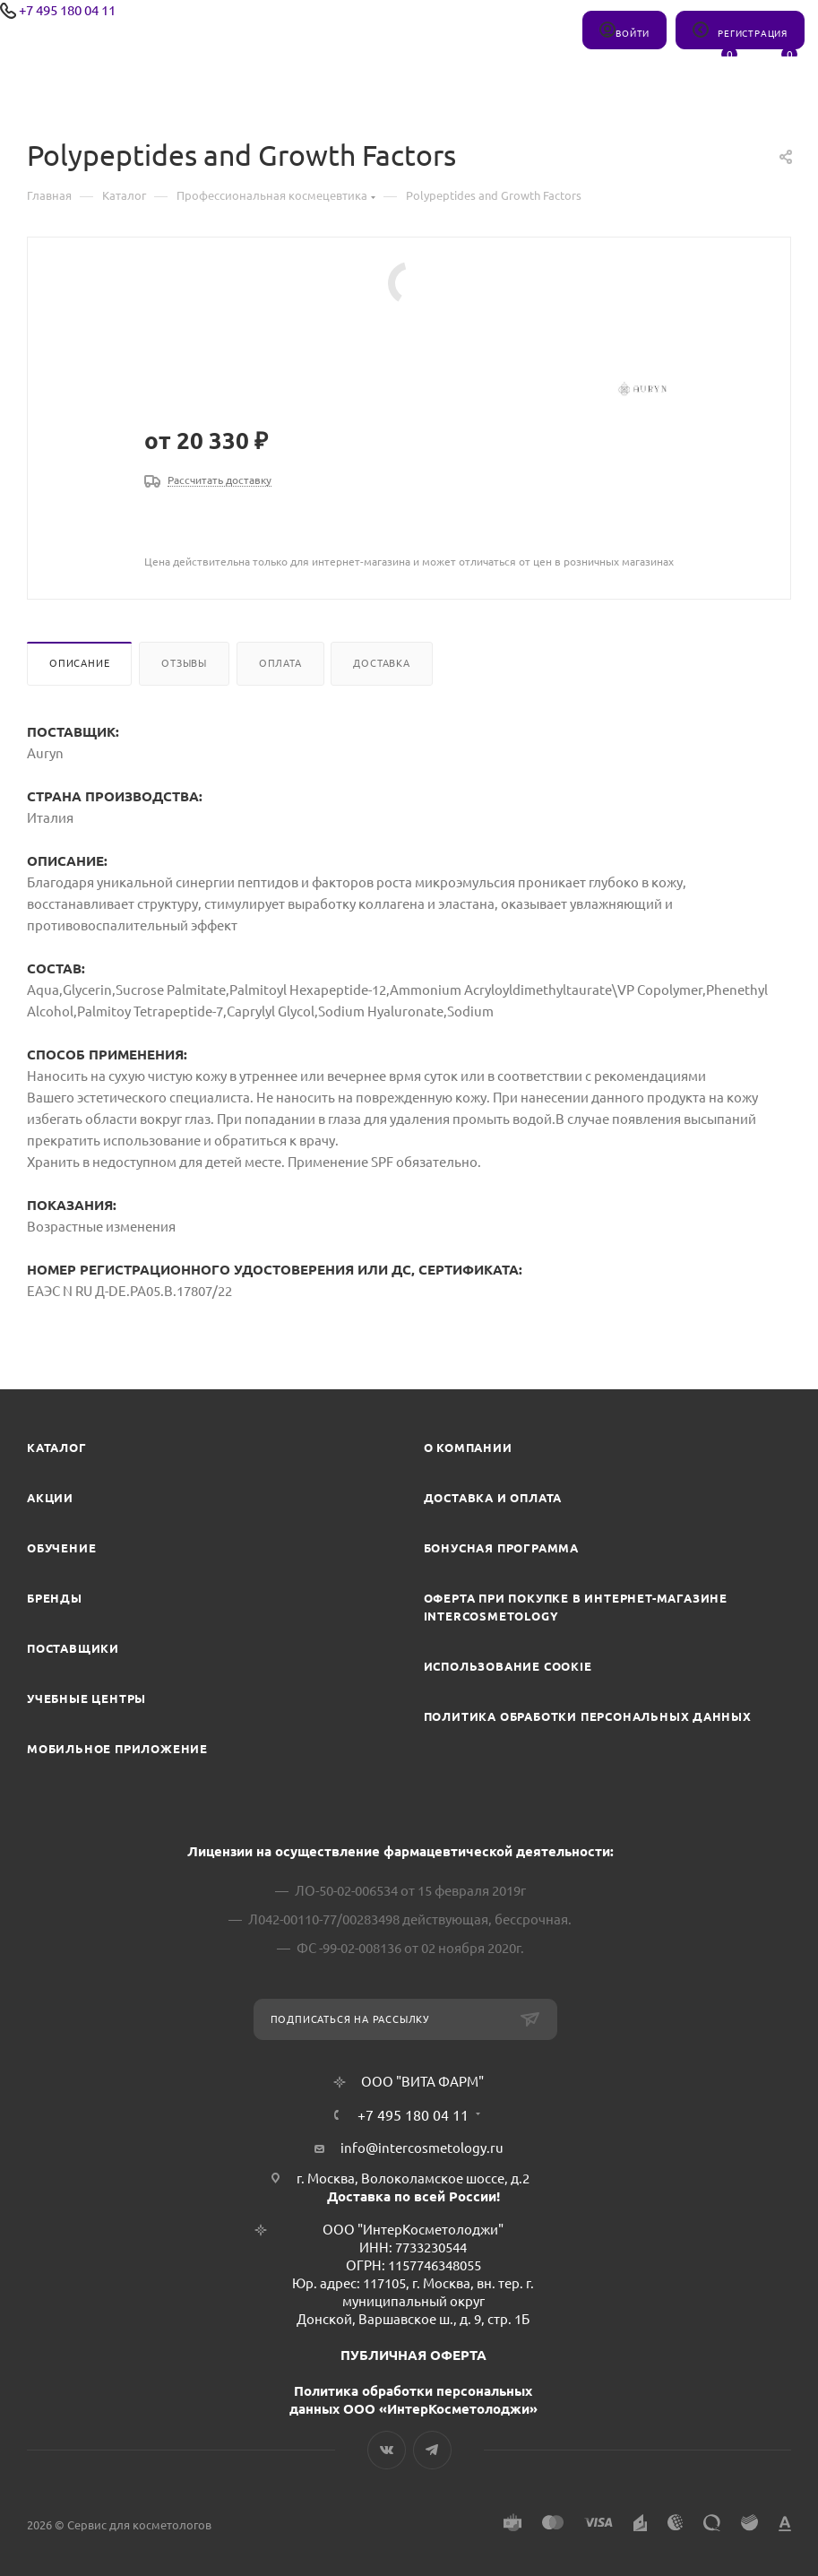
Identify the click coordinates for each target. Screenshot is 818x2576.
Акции (50, 1497)
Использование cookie (508, 1666)
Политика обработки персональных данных (588, 1716)
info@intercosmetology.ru (422, 2148)
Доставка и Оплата (493, 1497)
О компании (468, 1447)
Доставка (381, 663)
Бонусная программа (501, 1548)
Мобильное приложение (117, 1748)
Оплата (280, 663)
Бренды (54, 1598)
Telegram (432, 2450)
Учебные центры (86, 1698)
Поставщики (73, 1648)
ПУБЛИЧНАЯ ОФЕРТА (413, 2355)
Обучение (61, 1548)
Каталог (57, 1447)
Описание (79, 663)
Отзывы (184, 663)
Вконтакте (386, 2450)
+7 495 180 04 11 (67, 10)
